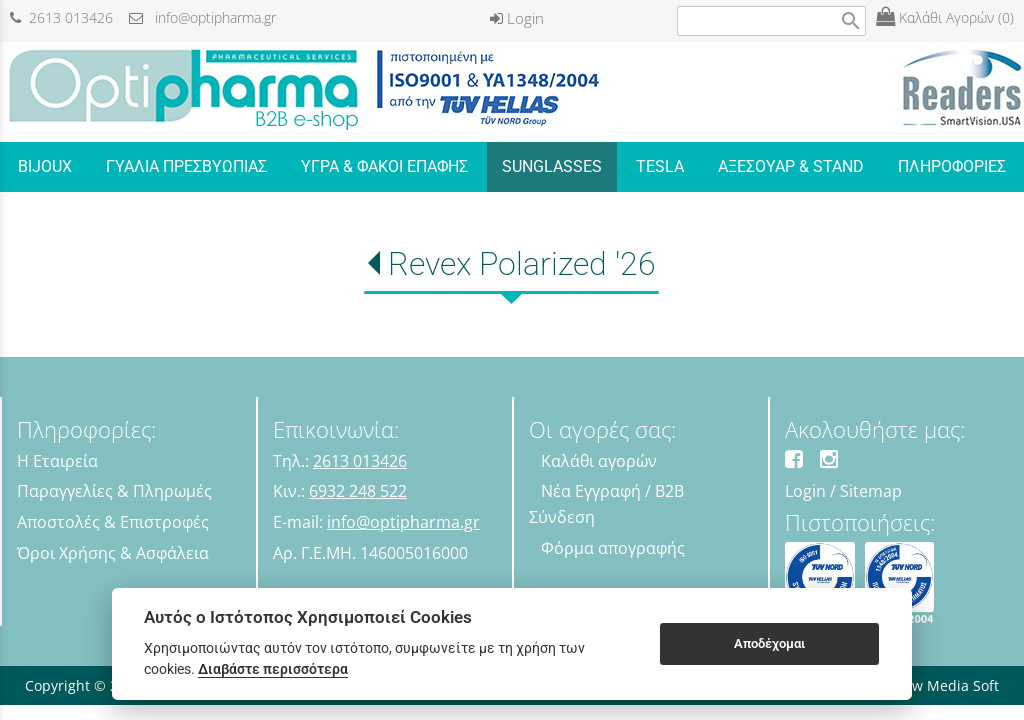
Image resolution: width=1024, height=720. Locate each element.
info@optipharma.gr (202, 17)
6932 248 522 (358, 491)
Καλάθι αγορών (599, 461)
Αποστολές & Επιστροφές (113, 522)
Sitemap (871, 491)
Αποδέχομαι (769, 643)
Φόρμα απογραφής (613, 548)
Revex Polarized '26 (522, 264)
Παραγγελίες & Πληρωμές (114, 491)
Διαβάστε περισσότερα (273, 669)
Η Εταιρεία (57, 461)
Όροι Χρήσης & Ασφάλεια (113, 553)
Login (517, 18)
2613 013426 (61, 17)
